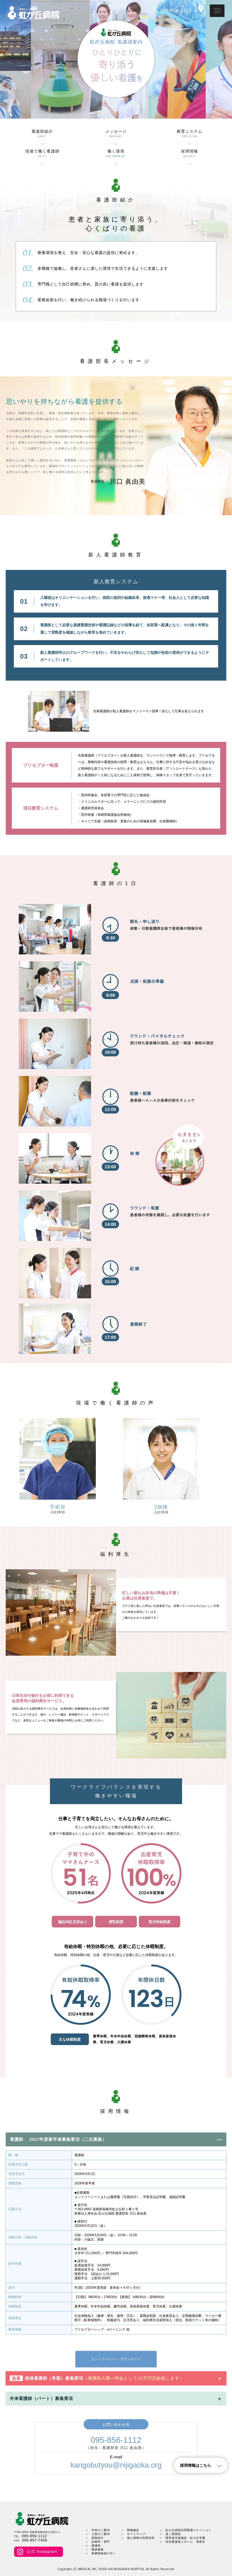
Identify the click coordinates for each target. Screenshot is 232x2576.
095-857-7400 (34, 2540)
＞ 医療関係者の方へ (100, 2553)
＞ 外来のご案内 (97, 2530)
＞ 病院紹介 (94, 2538)
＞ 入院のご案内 (97, 2534)
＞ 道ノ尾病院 (170, 2534)
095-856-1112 (116, 2440)
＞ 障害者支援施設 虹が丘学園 (182, 2538)
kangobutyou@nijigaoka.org (116, 2465)
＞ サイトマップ (133, 2534)
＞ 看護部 (93, 2545)
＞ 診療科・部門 (97, 2542)
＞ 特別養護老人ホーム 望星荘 (182, 2542)
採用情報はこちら (195, 2465)
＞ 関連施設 (130, 2530)
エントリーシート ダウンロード (116, 2359)
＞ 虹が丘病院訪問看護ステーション (185, 2530)
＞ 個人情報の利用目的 (138, 2538)
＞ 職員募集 (94, 2549)
